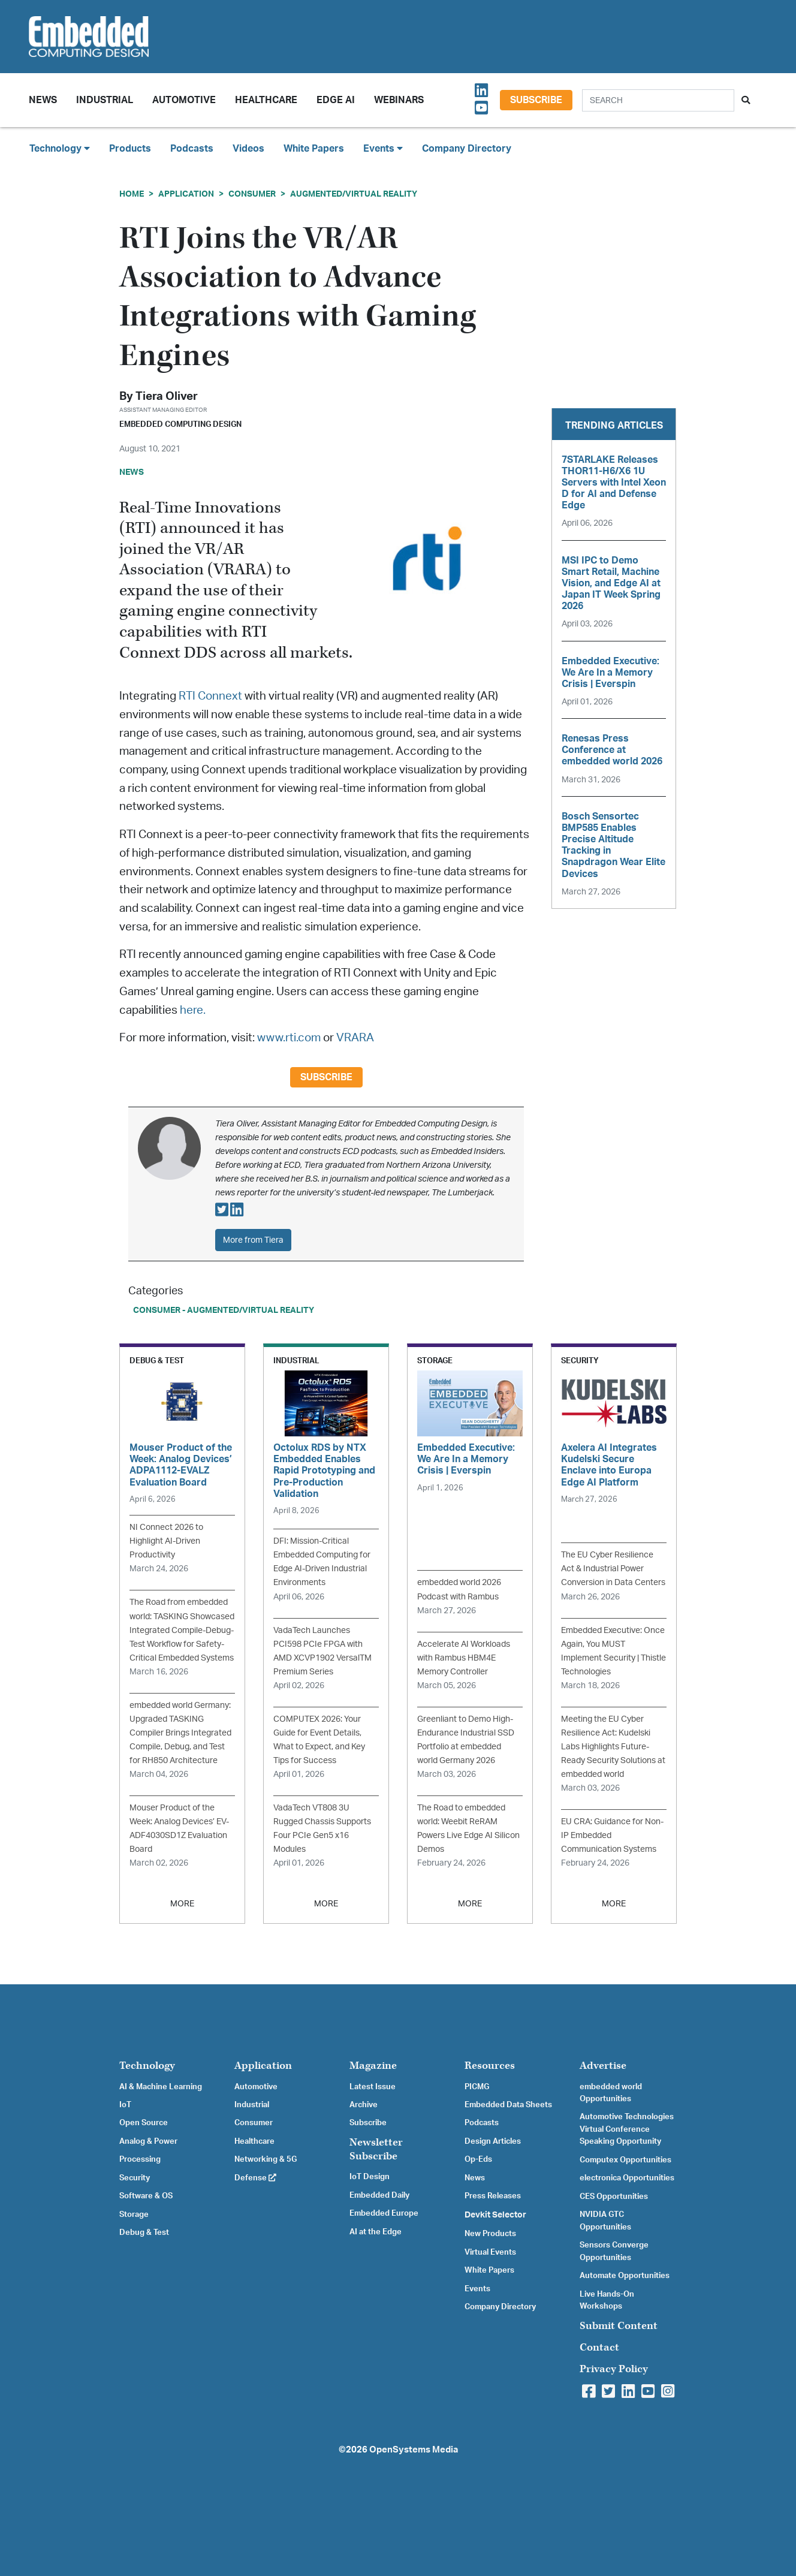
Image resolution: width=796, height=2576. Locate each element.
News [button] (43, 100)
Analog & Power (148, 2141)
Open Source (143, 2122)
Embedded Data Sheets (508, 2104)
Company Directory (466, 148)
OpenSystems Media (413, 2449)
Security (134, 2178)
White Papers (314, 148)
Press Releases (493, 2196)
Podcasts (191, 148)
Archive (363, 2104)
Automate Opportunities (625, 2275)
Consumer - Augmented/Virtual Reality (223, 1310)
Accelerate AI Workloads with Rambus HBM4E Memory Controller (463, 1658)
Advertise (603, 2065)
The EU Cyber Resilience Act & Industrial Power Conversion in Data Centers (613, 1568)
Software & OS (146, 2196)
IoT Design (369, 2176)
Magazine (373, 2065)
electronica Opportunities (627, 2178)
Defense (255, 2178)
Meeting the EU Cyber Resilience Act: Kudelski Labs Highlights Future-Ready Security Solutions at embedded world (613, 1747)
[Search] (658, 100)
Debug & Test (144, 2232)
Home (131, 193)
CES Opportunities (614, 2196)
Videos (248, 148)
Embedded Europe (383, 2213)
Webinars (399, 100)
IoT (125, 2104)
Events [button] (383, 148)
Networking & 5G (265, 2159)
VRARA (355, 1038)
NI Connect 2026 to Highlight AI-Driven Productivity (166, 1541)
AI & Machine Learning (160, 2086)
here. (193, 1010)
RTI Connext (210, 696)
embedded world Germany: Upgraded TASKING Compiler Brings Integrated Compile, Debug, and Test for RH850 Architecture (180, 1733)
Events (477, 2288)
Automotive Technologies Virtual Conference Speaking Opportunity (627, 2129)
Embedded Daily (379, 2195)
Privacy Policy (614, 2369)
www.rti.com (289, 1038)
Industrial (104, 100)
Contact (599, 2347)
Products (130, 148)
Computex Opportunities (625, 2160)
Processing (140, 2159)
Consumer (252, 193)
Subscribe (536, 100)
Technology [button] (59, 148)
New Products (490, 2233)
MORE (182, 1903)
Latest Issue (372, 2086)
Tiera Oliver (166, 396)
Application (186, 193)
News (475, 2178)
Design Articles (493, 2141)
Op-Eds (478, 2159)
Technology (147, 2065)
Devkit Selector (495, 2215)
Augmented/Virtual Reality (353, 193)
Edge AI (335, 100)
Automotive (184, 100)
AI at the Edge (375, 2231)
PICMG (477, 2086)
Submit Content (619, 2326)
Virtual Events (490, 2252)
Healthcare (266, 100)
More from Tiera (253, 1240)
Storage (134, 2214)
